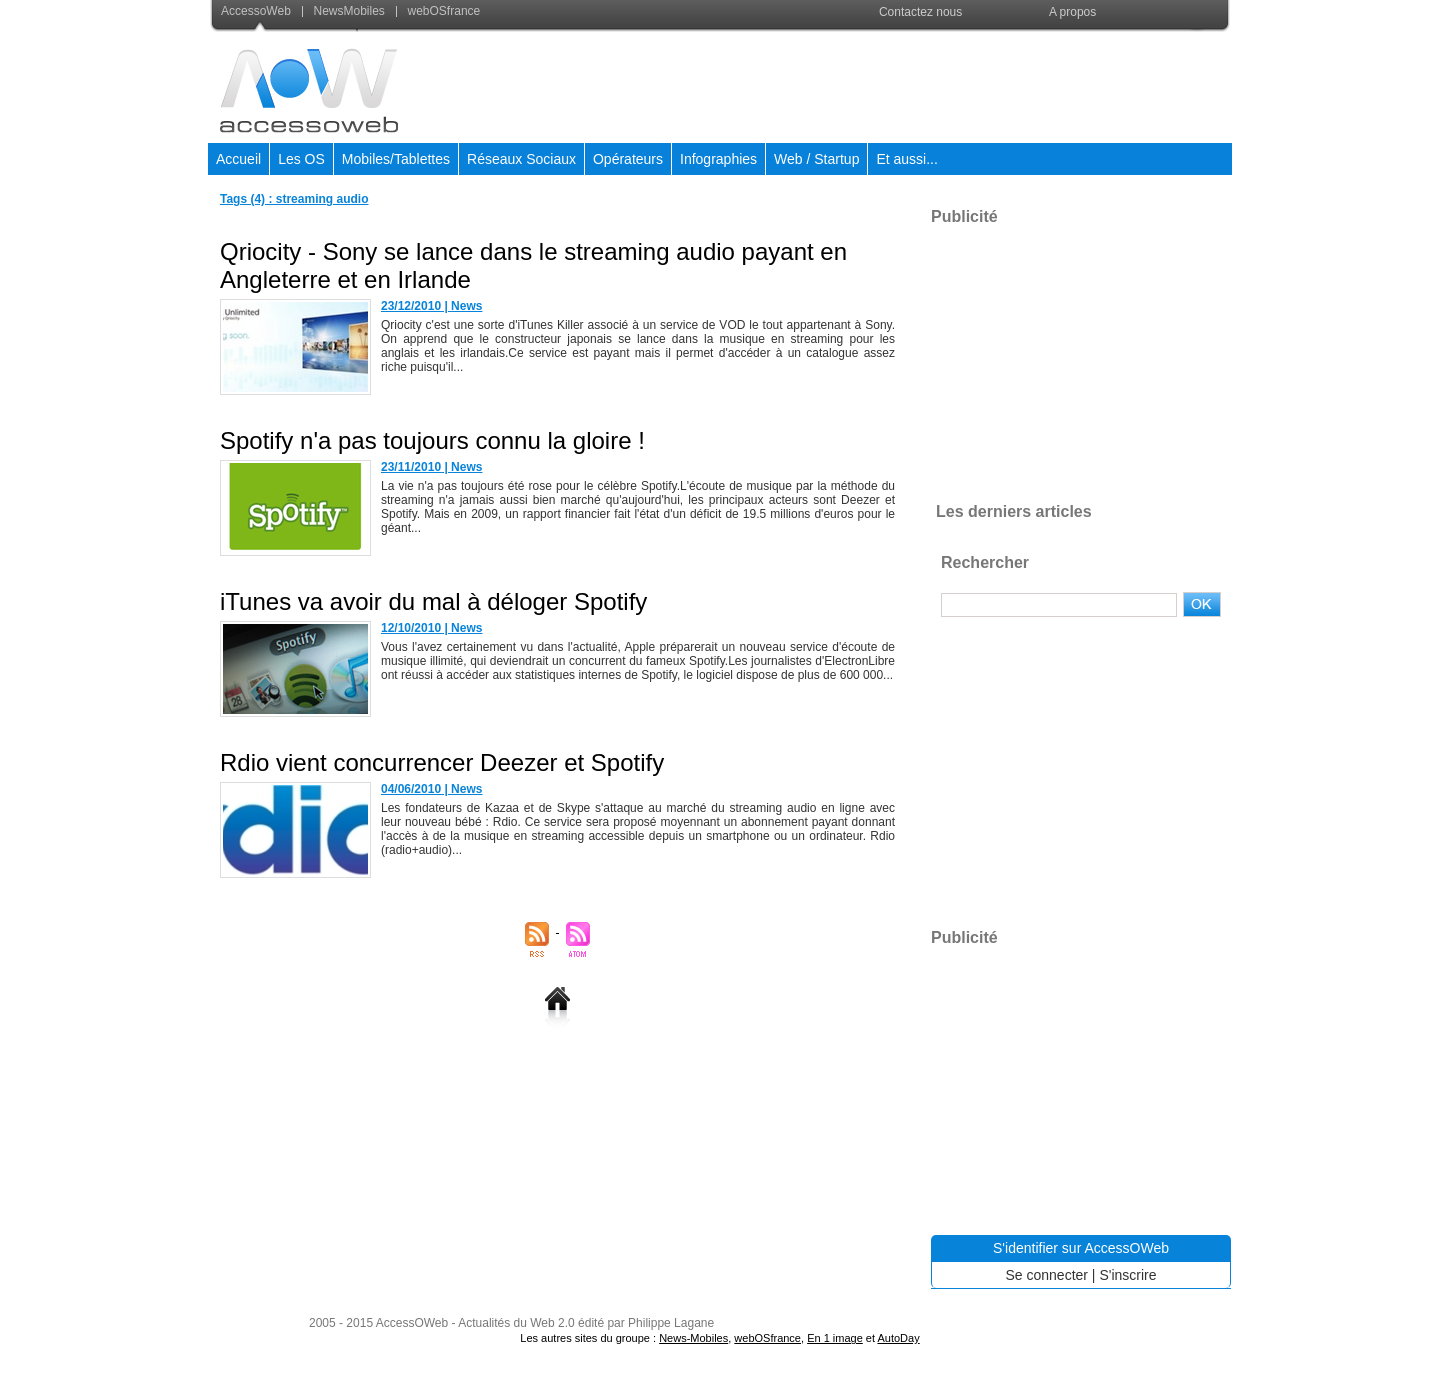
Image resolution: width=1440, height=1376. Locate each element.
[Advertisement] (867, 84)
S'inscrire (1127, 1275)
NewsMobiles (345, 11)
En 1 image (835, 1338)
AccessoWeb (257, 11)
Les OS (301, 159)
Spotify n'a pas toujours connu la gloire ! (432, 440)
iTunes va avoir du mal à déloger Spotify (433, 601)
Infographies (718, 159)
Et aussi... (906, 159)
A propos (1072, 12)
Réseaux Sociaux (521, 159)
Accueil (238, 159)
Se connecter (1046, 1275)
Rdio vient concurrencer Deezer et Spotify (442, 762)
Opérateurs (628, 159)
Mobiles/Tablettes (396, 159)
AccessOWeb (412, 1323)
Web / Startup (816, 159)
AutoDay (898, 1338)
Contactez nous (920, 12)
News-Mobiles (693, 1338)
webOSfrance (438, 11)
